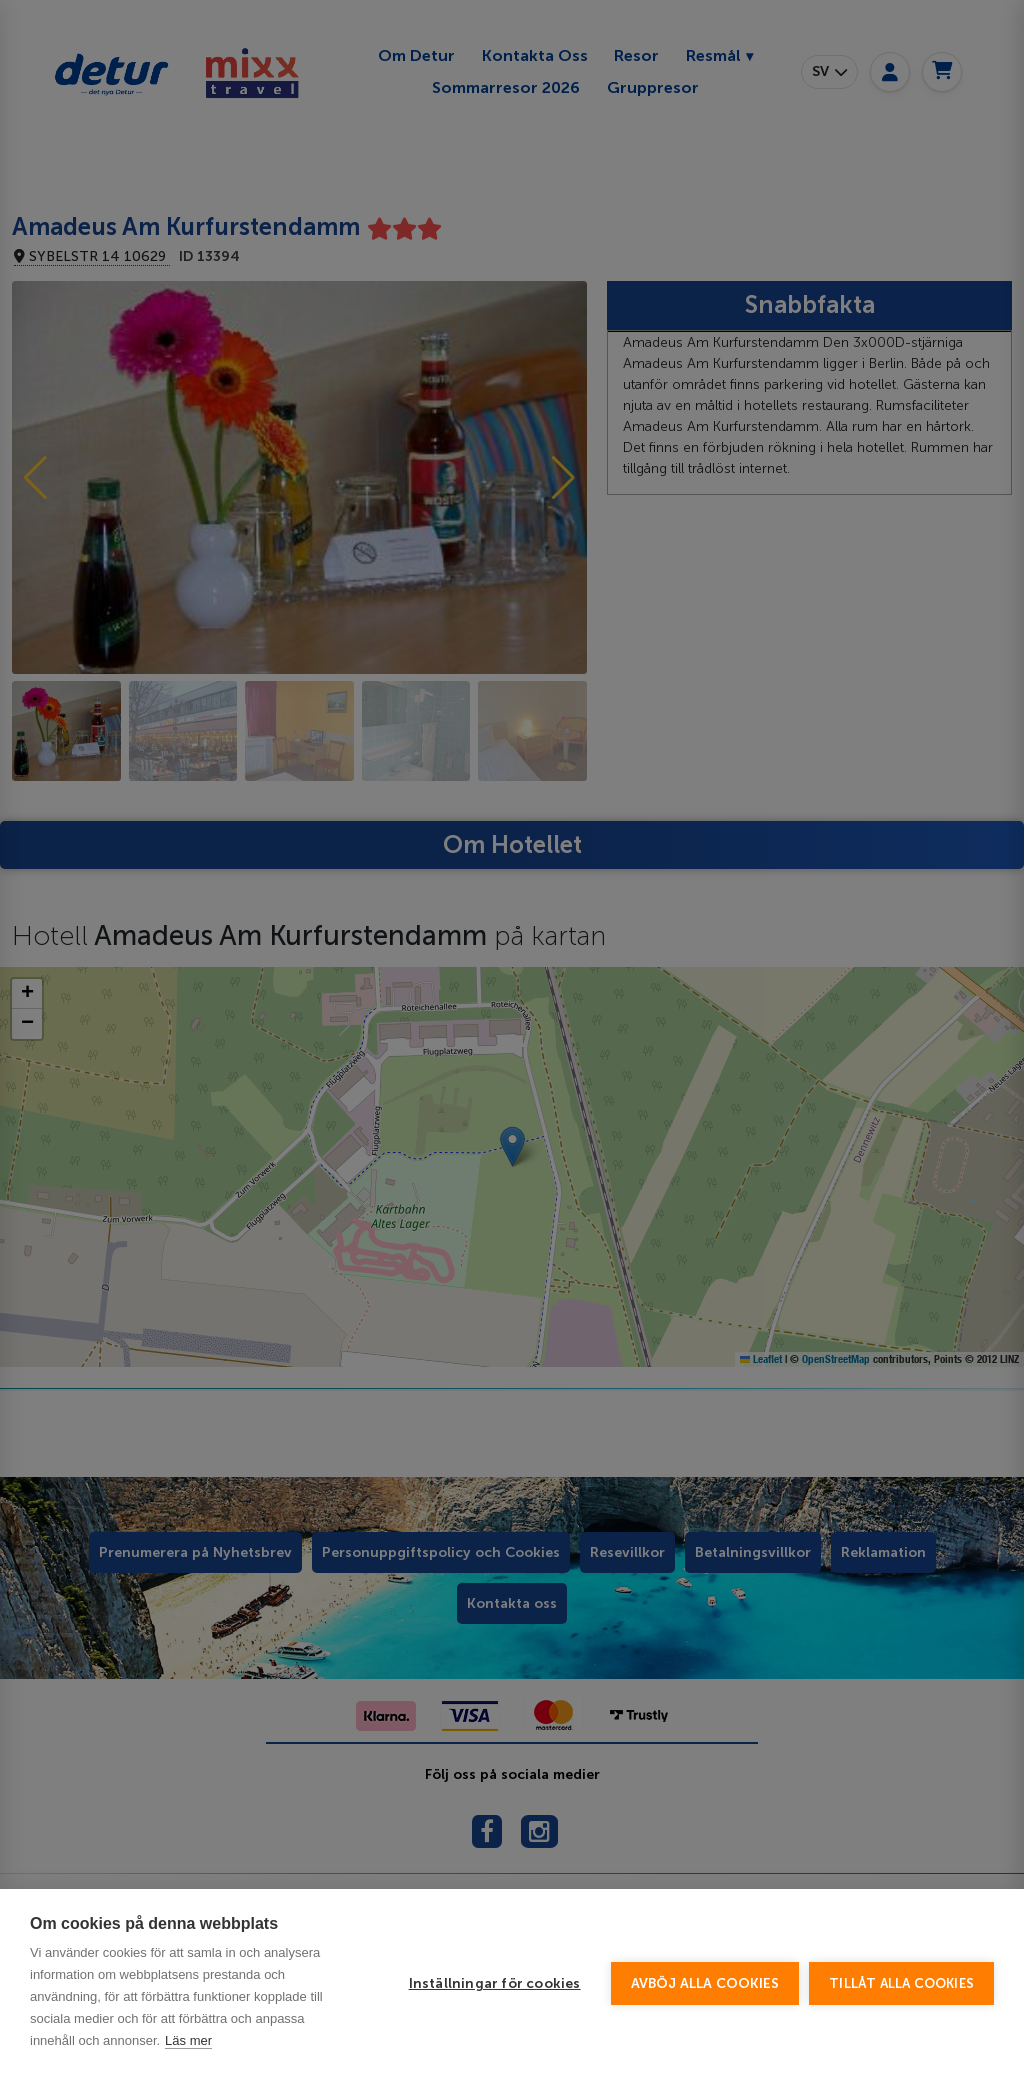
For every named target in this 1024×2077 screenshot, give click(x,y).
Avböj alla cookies (705, 2020)
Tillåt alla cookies (901, 2020)
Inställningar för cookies (495, 2020)
